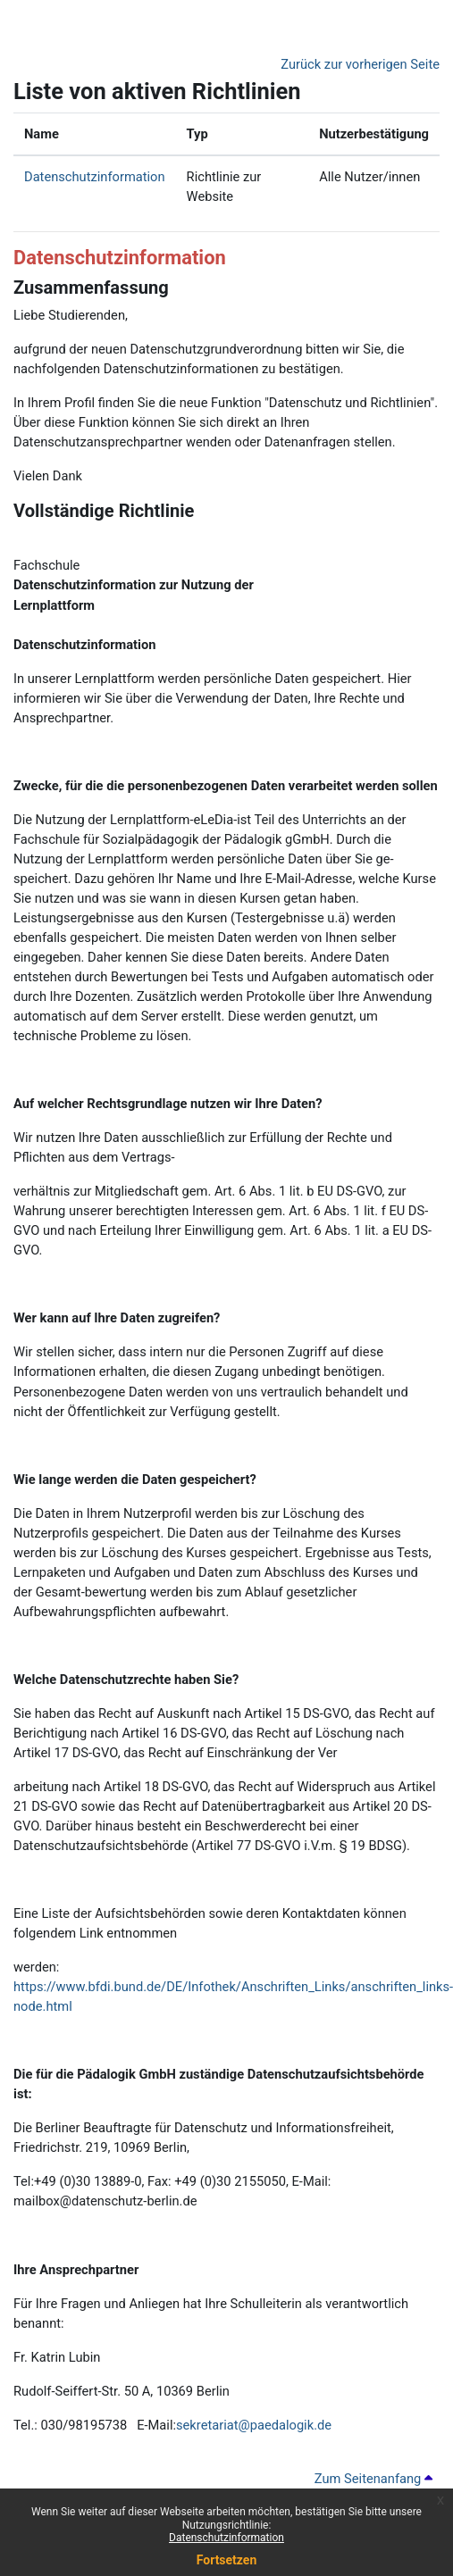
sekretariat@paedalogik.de (253, 2425)
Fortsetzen (227, 2560)
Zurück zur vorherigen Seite (360, 64)
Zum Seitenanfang (373, 2479)
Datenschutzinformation (226, 2537)
